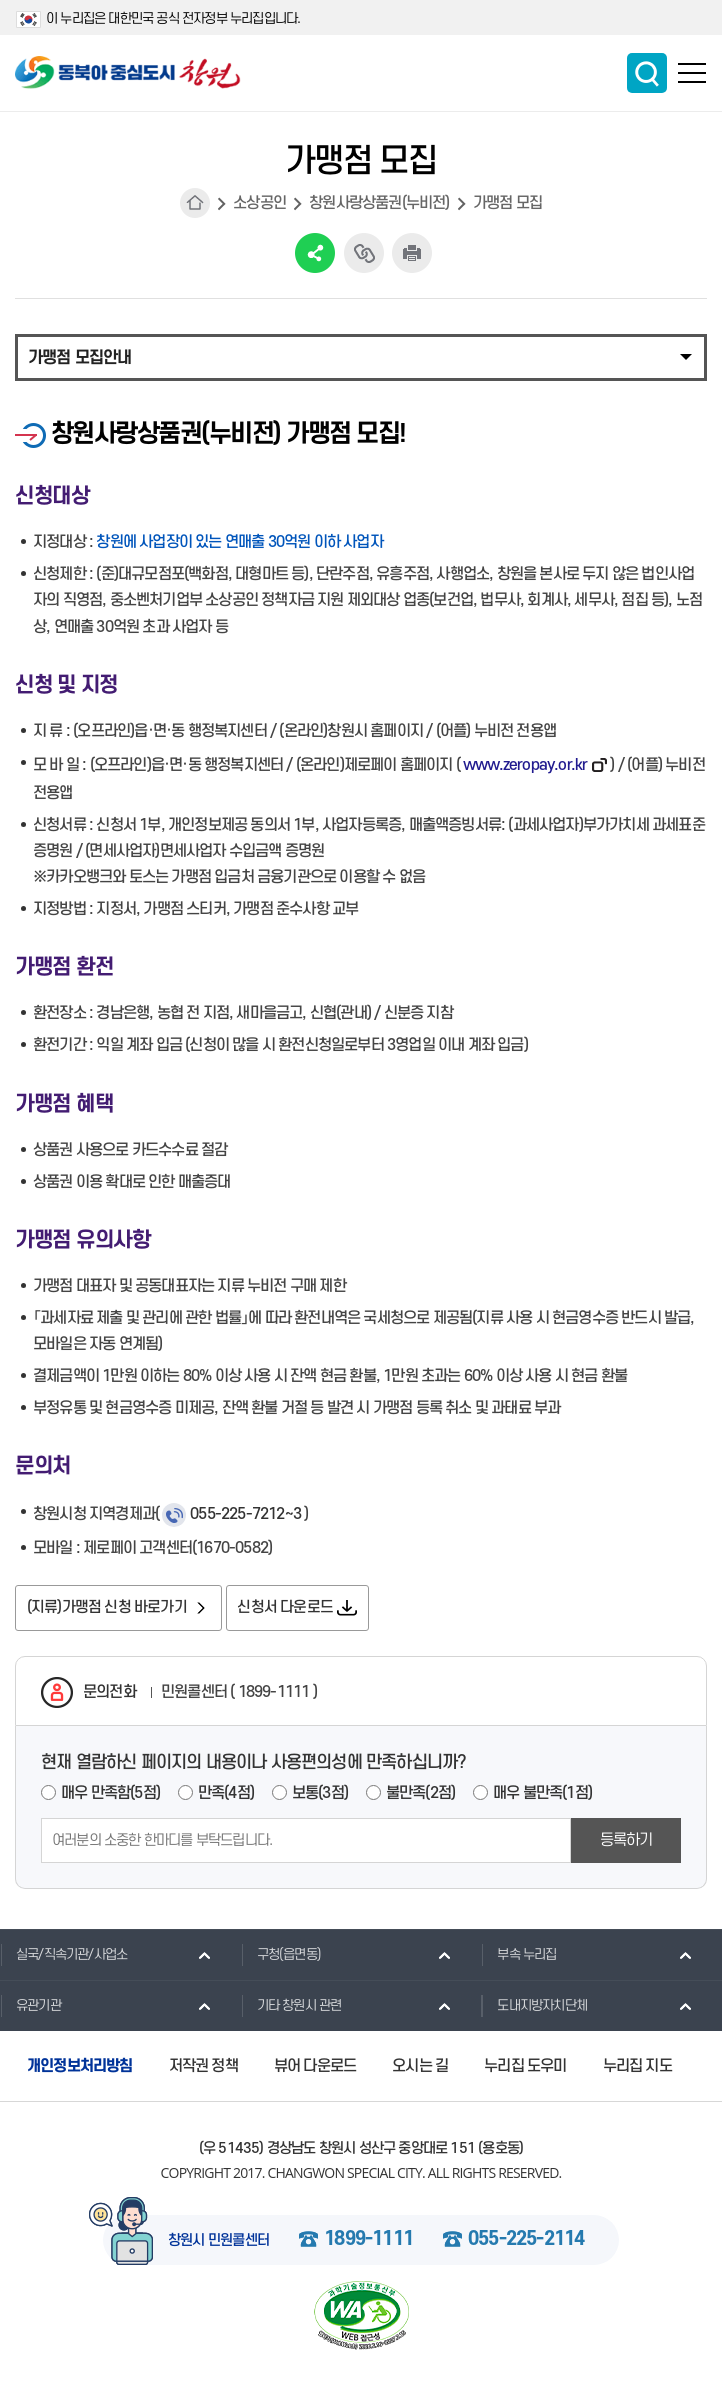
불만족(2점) (420, 1795)
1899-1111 (368, 2242)
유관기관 (30, 2007)
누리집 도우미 (525, 2068)
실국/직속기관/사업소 (63, 1956)
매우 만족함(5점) (110, 1795)
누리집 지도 (637, 2068)
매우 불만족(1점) (542, 1795)
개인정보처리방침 (80, 2068)
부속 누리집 (518, 1956)
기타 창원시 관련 (291, 2007)
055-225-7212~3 (245, 1514)
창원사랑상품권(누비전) (379, 203)
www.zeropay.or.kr (525, 765)
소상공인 (259, 203)
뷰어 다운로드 (315, 2068)
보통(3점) (320, 1795)
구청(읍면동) (281, 1956)
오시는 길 (420, 2068)
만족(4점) (226, 1795)
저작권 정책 (203, 2068)
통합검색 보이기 (647, 73)
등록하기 (626, 1842)
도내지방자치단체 (534, 2007)
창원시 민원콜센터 (219, 2243)
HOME (195, 203)
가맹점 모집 (507, 203)
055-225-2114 (526, 2242)
